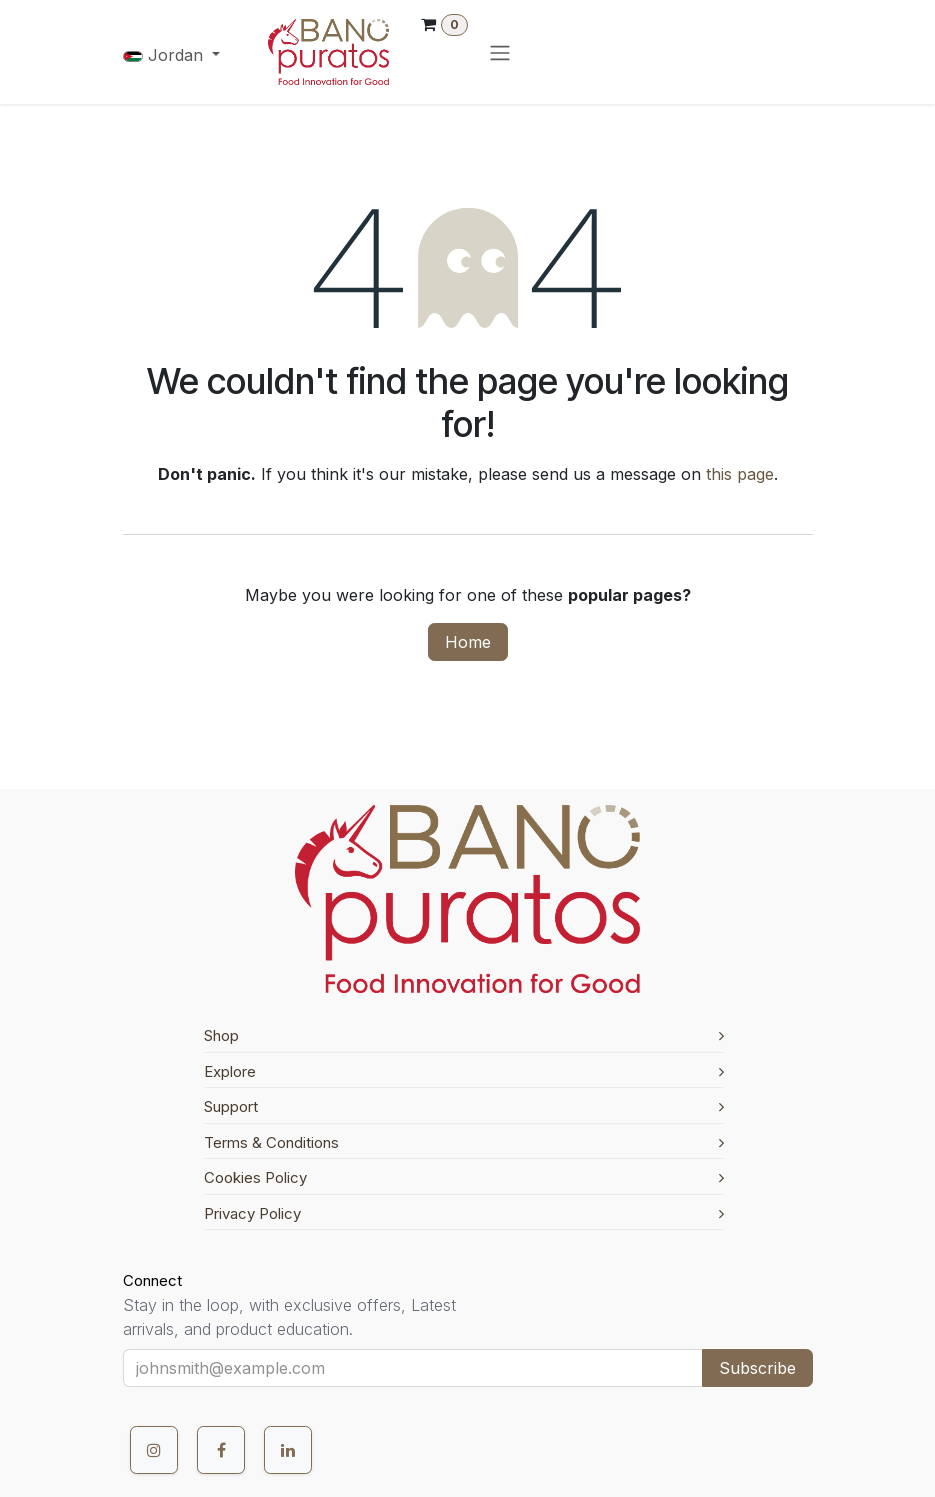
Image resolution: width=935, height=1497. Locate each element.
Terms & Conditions (464, 1142)
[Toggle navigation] (500, 52)
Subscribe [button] (757, 1368)
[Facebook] (221, 1450)
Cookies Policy (464, 1177)
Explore (464, 1071)
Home (468, 642)
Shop (464, 1035)
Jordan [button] (165, 55)
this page (740, 474)
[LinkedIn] (288, 1450)
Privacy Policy (464, 1213)
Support (464, 1106)
